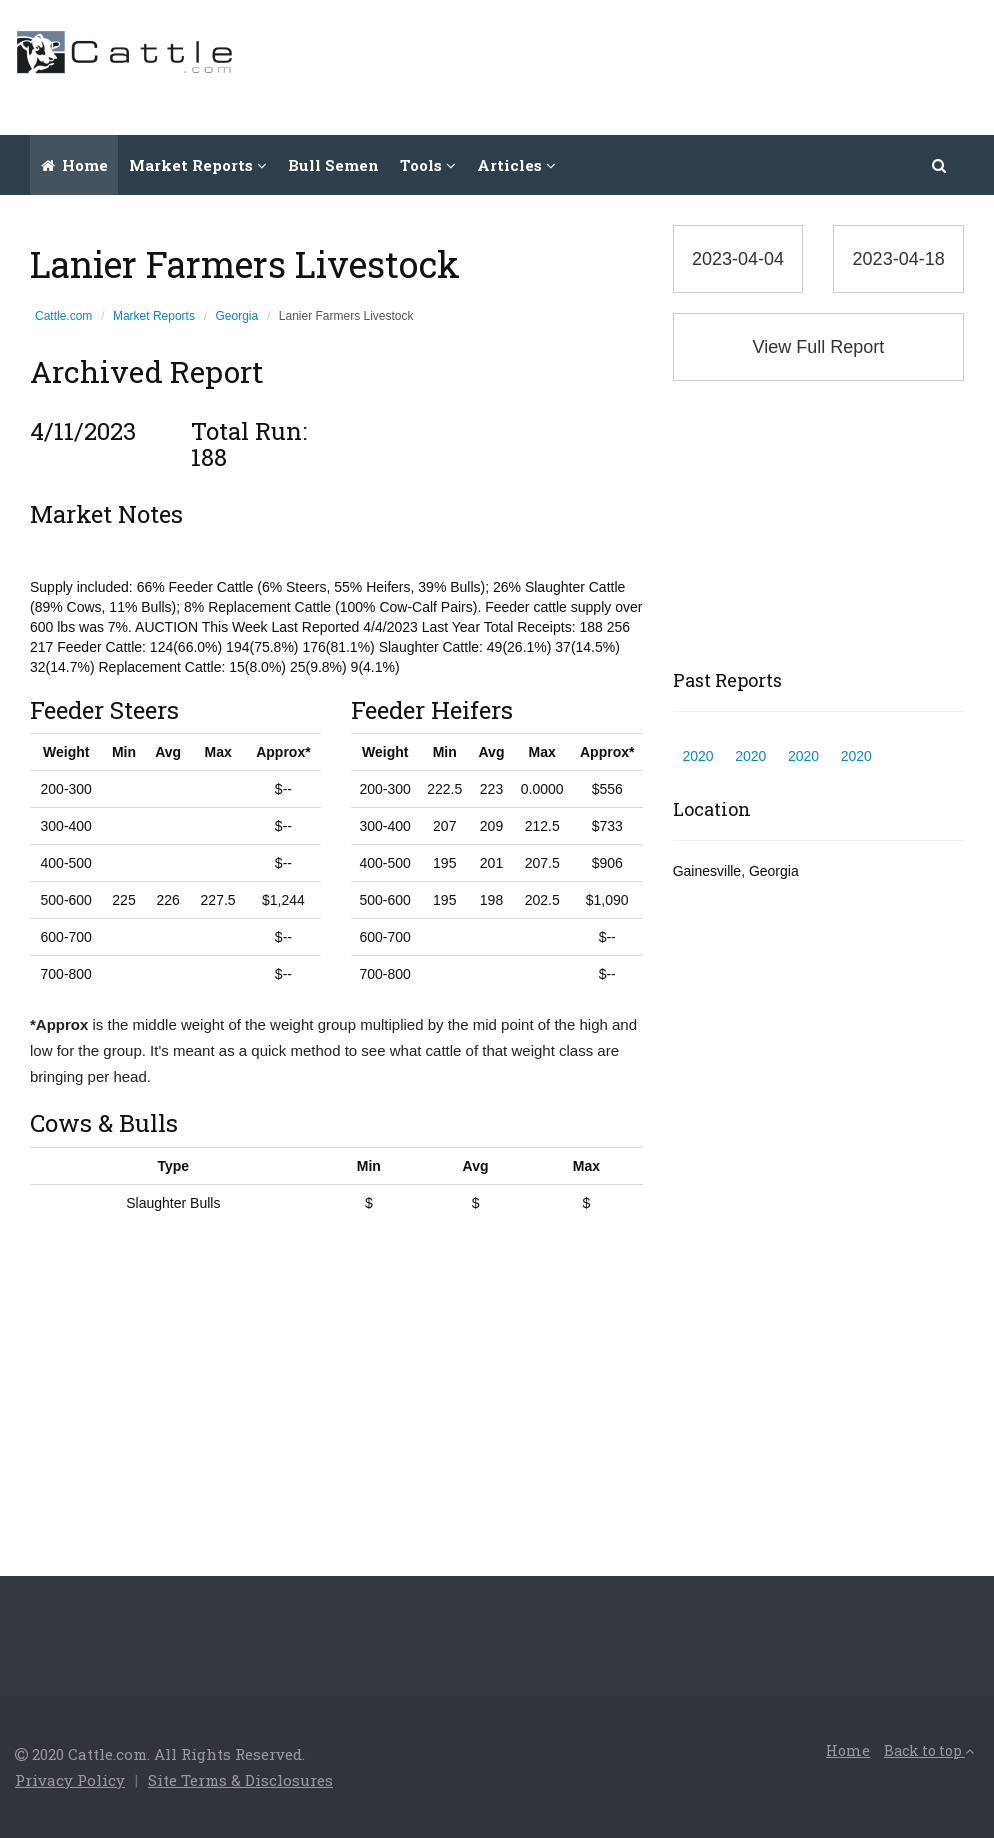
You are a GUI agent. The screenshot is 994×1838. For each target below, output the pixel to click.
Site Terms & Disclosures (240, 1780)
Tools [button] (428, 165)
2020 (697, 756)
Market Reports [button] (198, 165)
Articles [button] (516, 165)
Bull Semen (333, 165)
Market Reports (154, 316)
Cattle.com (63, 316)
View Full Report (818, 347)
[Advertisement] (615, 65)
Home (74, 165)
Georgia (237, 316)
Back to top (929, 1750)
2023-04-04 (738, 259)
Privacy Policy (70, 1780)
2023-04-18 (899, 259)
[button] (940, 165)
